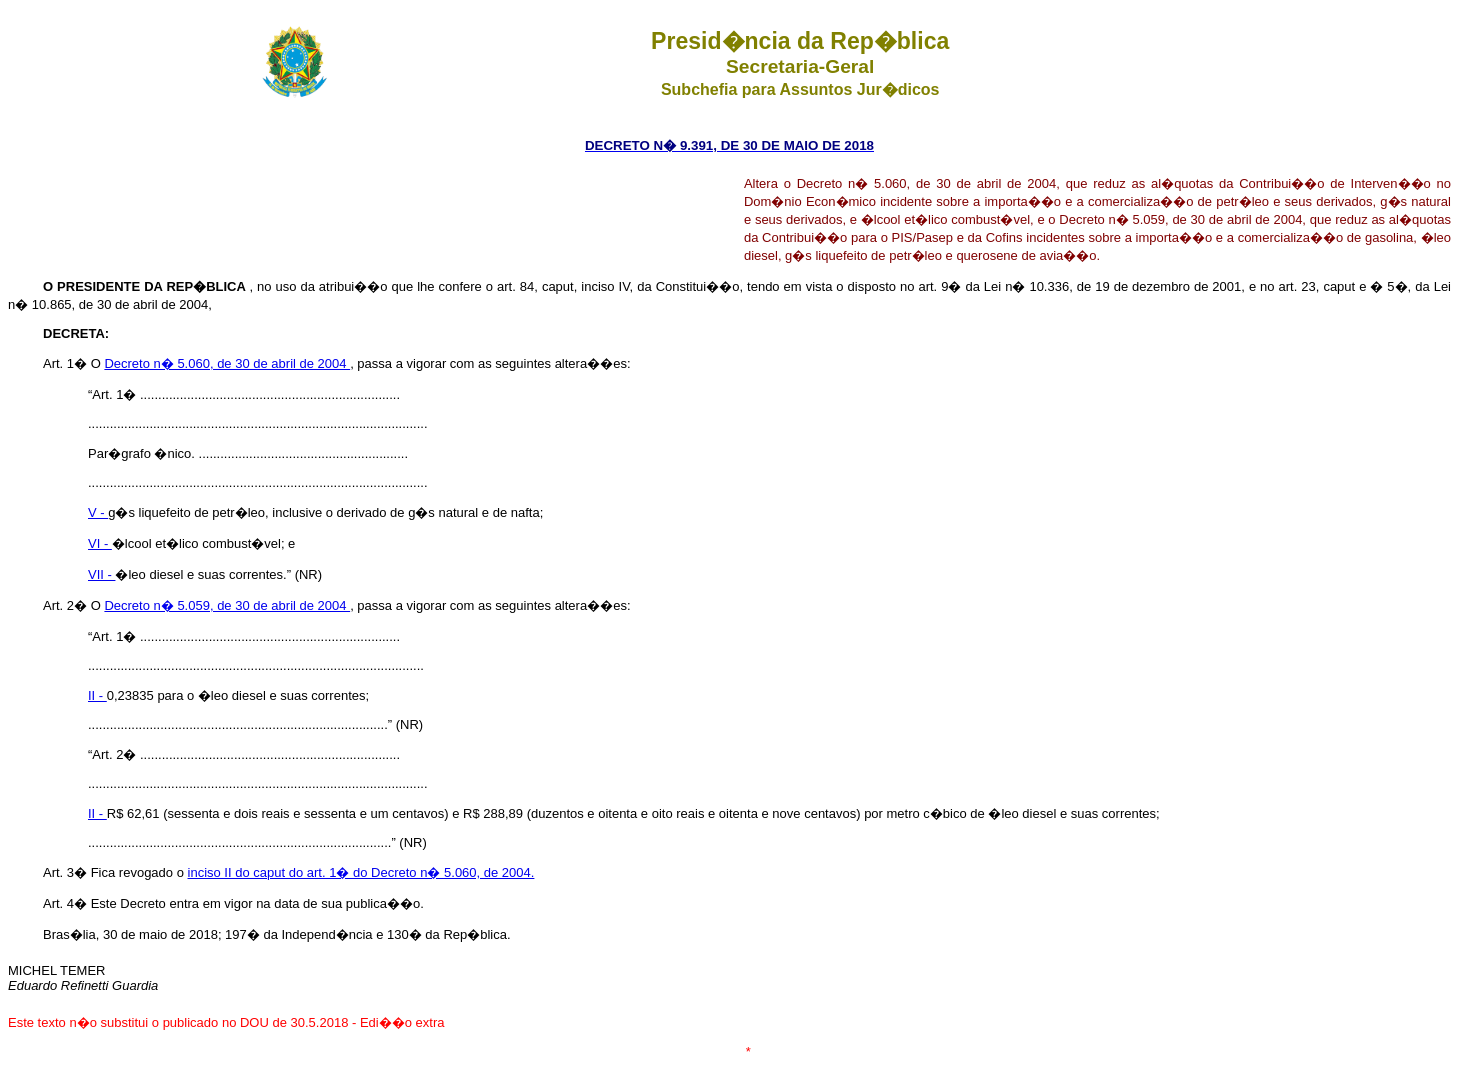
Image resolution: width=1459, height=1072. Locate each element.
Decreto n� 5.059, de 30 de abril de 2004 (227, 605)
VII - (101, 574)
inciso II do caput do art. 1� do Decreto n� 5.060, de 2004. (361, 872)
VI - (100, 543)
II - (97, 695)
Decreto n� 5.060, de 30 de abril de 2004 (227, 363)
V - (98, 512)
